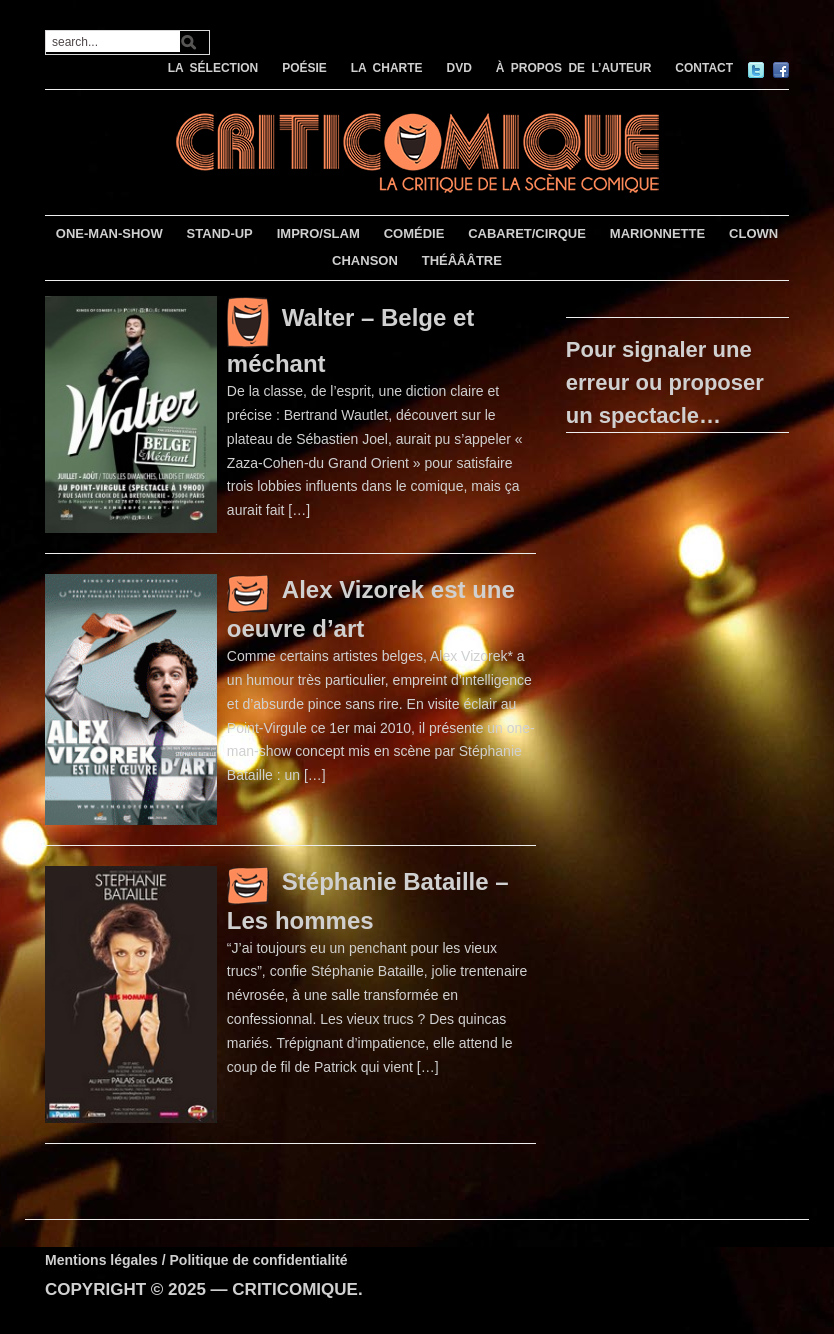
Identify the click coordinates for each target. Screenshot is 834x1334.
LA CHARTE (387, 68)
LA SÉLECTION (213, 68)
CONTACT (704, 68)
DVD (458, 68)
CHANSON (365, 260)
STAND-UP (220, 233)
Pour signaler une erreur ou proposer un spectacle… (665, 382)
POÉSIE (304, 68)
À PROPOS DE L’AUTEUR (574, 68)
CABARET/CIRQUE (527, 233)
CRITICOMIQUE (295, 1289)
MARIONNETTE (657, 233)
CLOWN (753, 233)
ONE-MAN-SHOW (109, 233)
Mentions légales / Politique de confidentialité (196, 1260)
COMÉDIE (414, 233)
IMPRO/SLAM (318, 233)
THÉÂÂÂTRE (462, 260)
